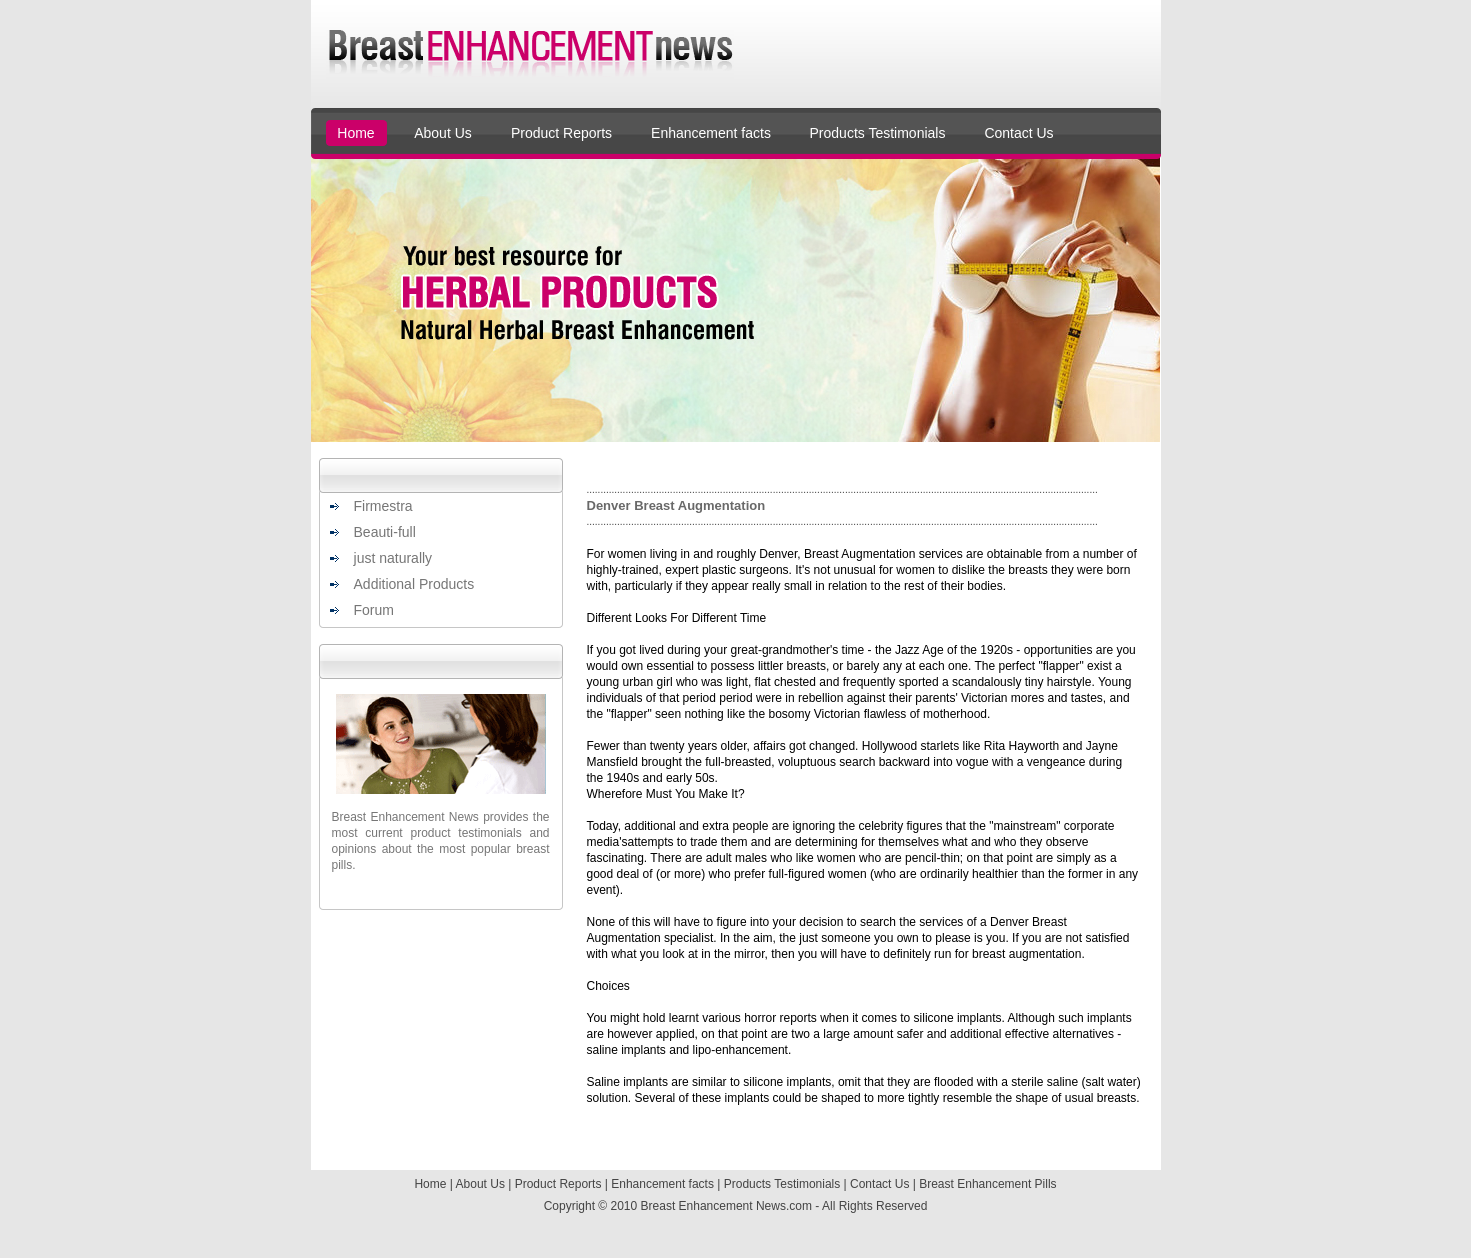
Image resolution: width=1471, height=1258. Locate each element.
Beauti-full (385, 532)
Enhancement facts (711, 133)
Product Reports (561, 133)
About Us (443, 133)
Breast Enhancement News (713, 1206)
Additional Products (414, 584)
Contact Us (1018, 133)
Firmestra (383, 506)
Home (355, 133)
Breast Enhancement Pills (987, 1184)
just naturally (393, 558)
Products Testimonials (878, 133)
